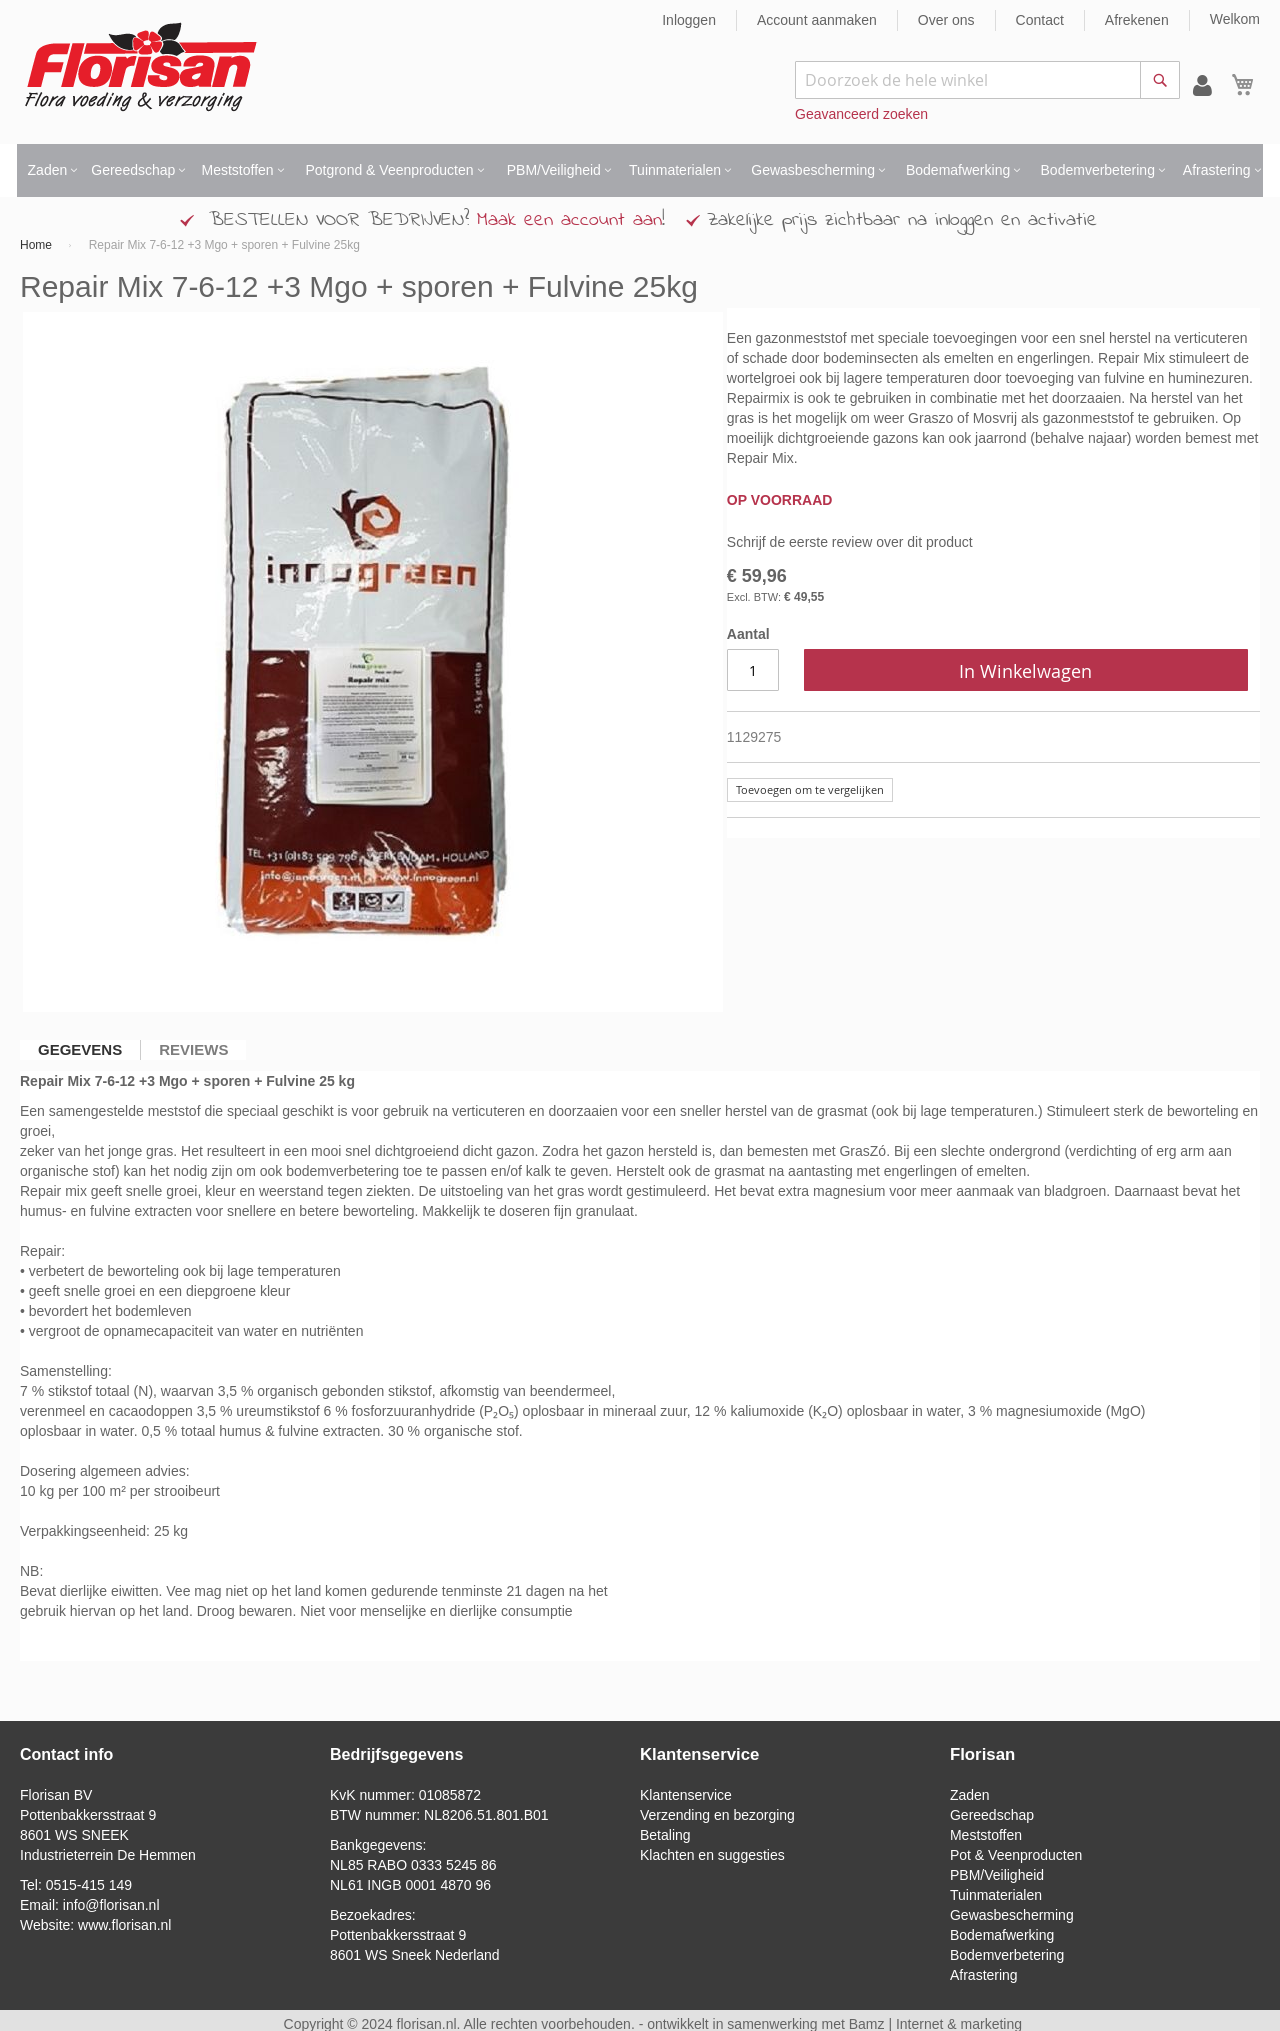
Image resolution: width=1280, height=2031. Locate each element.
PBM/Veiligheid (997, 1875)
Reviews (193, 1049)
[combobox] (987, 80)
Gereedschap (992, 1815)
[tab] (80, 1050)
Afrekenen (1137, 20)
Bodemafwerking (1002, 1935)
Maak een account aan (569, 220)
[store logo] (140, 67)
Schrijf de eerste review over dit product (850, 542)
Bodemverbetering (1007, 1955)
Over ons (946, 20)
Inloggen (689, 20)
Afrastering (984, 1975)
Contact (1040, 20)
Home (36, 245)
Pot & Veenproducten (1016, 1855)
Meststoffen (986, 1835)
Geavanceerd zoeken (861, 114)
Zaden (970, 1795)
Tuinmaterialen (996, 1895)
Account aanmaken (817, 20)
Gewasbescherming (1012, 1915)
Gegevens (80, 1049)
